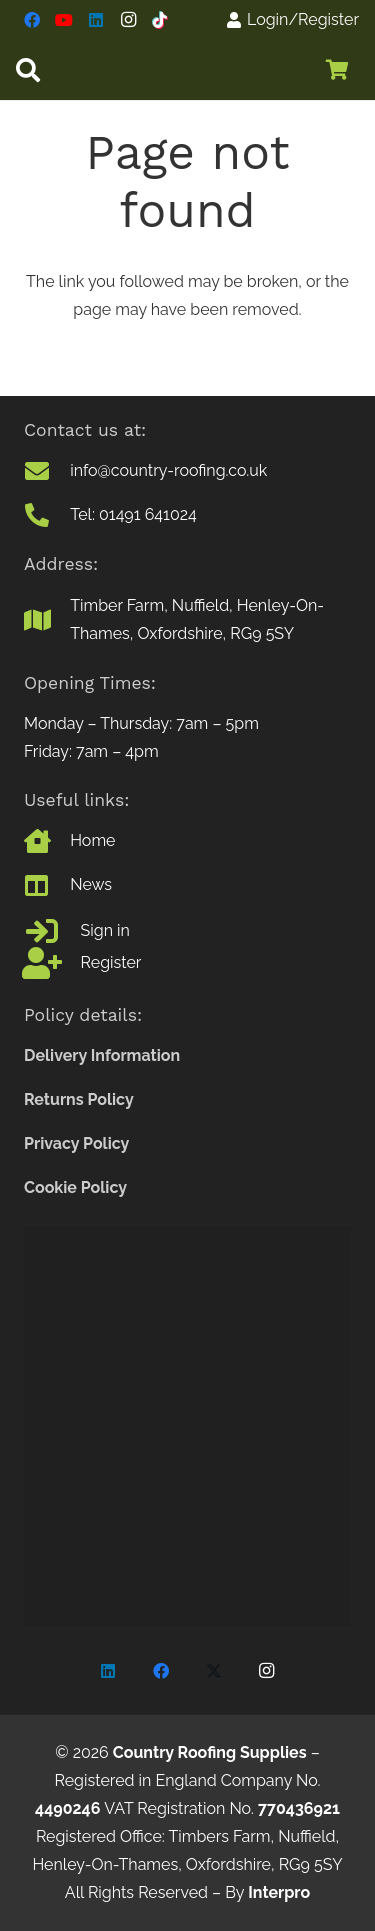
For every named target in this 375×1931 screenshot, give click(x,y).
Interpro (279, 1892)
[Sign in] (52, 931)
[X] (214, 1671)
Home (92, 840)
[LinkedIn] (96, 20)
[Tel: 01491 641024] (47, 515)
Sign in (105, 930)
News (91, 884)
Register (111, 962)
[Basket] (337, 70)
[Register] (52, 963)
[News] (47, 885)
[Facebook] (32, 20)
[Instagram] (128, 20)
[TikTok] (160, 20)
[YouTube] (64, 20)
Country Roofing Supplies (210, 1752)
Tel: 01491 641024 (133, 514)
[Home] (47, 841)
